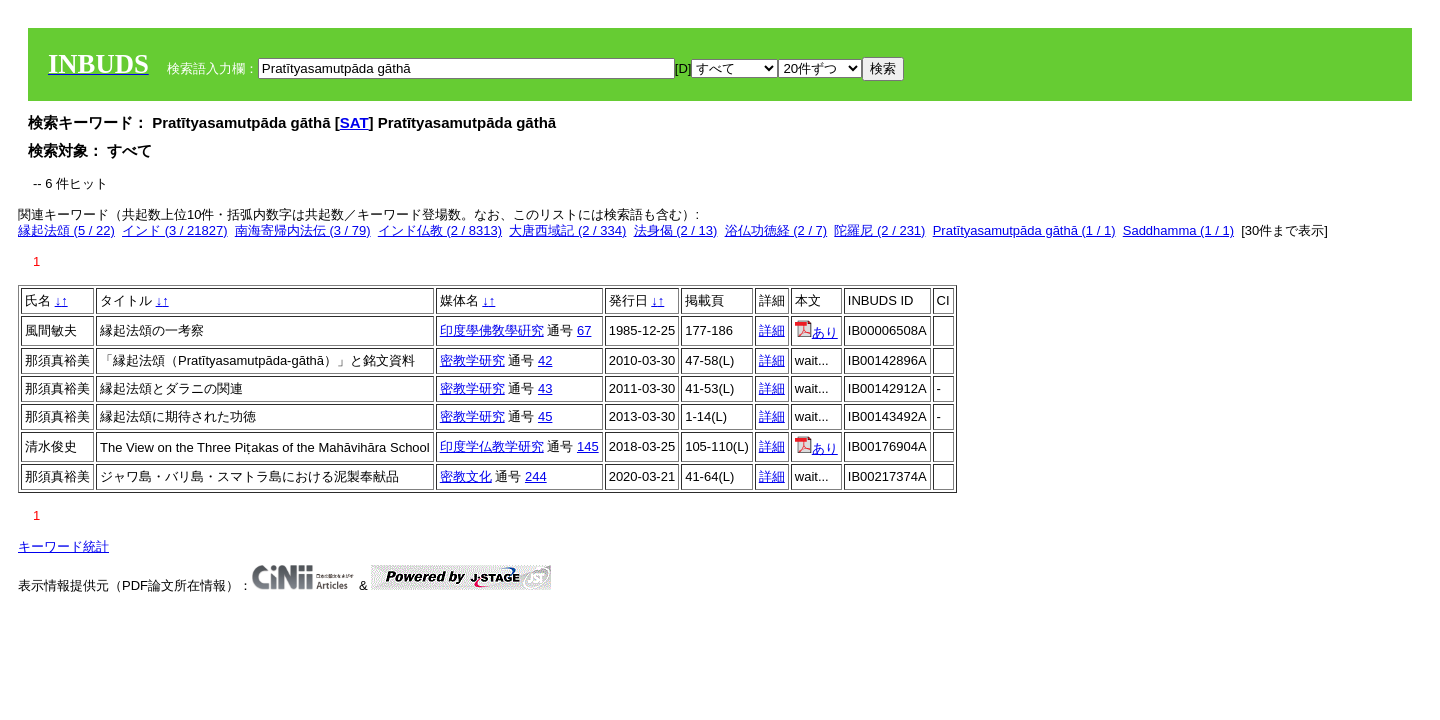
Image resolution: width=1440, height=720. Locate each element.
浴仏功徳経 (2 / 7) (776, 230)
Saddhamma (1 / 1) (1178, 230)
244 (536, 476)
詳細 (772, 330)
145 (588, 446)
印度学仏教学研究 (492, 446)
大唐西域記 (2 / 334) (567, 230)
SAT (354, 122)
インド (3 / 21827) (175, 230)
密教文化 (466, 476)
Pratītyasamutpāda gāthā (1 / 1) (1024, 230)
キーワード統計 (63, 546)
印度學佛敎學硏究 (492, 330)
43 (545, 388)
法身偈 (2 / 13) (676, 230)
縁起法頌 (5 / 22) (66, 230)
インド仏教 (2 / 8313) (440, 230)
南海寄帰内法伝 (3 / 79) (303, 230)
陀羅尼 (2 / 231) (879, 230)
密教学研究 (472, 360)
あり (816, 332)
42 (545, 360)
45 (545, 416)
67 (584, 330)
